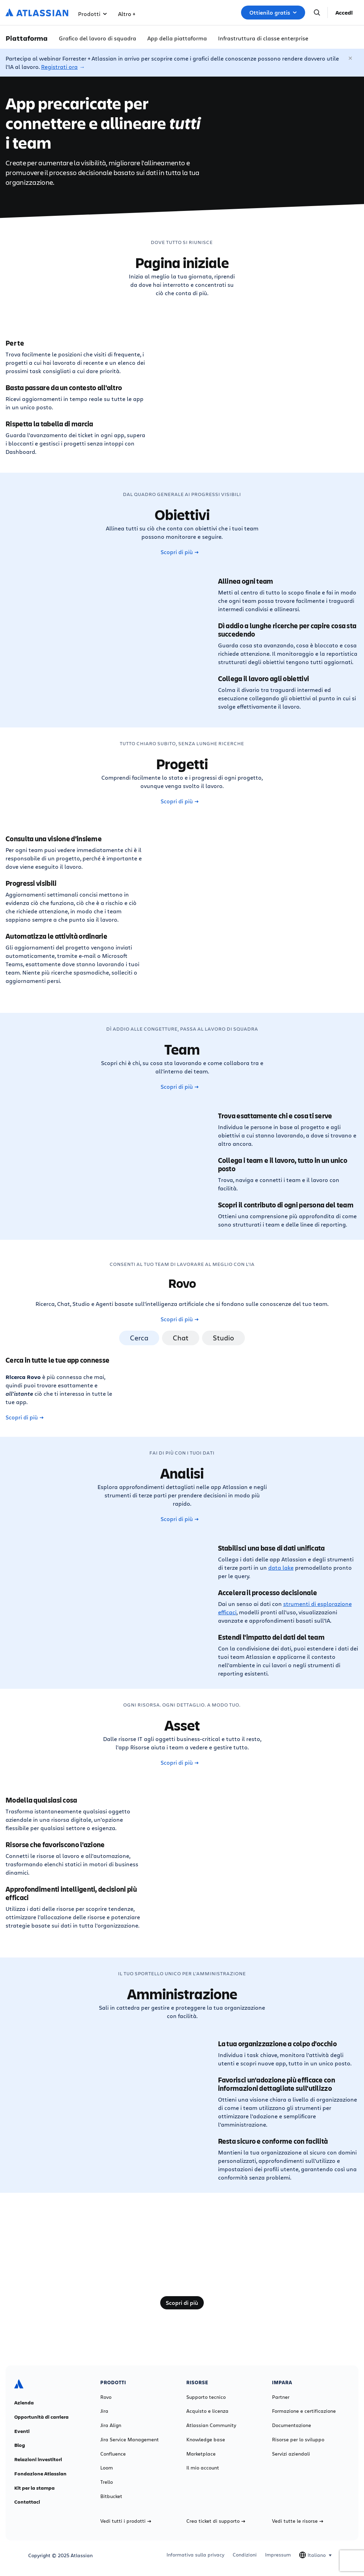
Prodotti (92, 13)
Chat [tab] (180, 1337)
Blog (19, 2445)
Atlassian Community (211, 2425)
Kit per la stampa (34, 2488)
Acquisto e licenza (207, 2411)
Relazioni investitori (38, 2459)
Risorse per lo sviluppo (298, 2439)
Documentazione (291, 2425)
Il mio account (202, 2468)
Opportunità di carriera (41, 2417)
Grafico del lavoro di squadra (97, 38)
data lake (281, 1567)
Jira (104, 2411)
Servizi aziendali (291, 2454)
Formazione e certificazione (304, 2411)
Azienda (24, 2402)
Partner (280, 2397)
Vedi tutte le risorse (297, 2521)
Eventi (22, 2431)
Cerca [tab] (139, 1337)
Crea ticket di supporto (215, 2521)
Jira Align (110, 2425)
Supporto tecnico (206, 2397)
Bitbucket (111, 2496)
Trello (106, 2482)
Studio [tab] (223, 1337)
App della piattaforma (177, 38)
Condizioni (245, 2555)
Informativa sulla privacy (195, 2555)
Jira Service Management (129, 2439)
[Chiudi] (351, 58)
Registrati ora (59, 66)
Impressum (278, 2555)
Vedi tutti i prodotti (125, 2521)
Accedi (344, 12)
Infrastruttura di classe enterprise (263, 38)
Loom (106, 2468)
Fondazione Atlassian (40, 2473)
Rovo (105, 2397)
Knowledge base (205, 2439)
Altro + (126, 13)
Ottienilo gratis (273, 12)
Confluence (113, 2454)
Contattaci (27, 2502)
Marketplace (201, 2454)
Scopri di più (180, 552)
